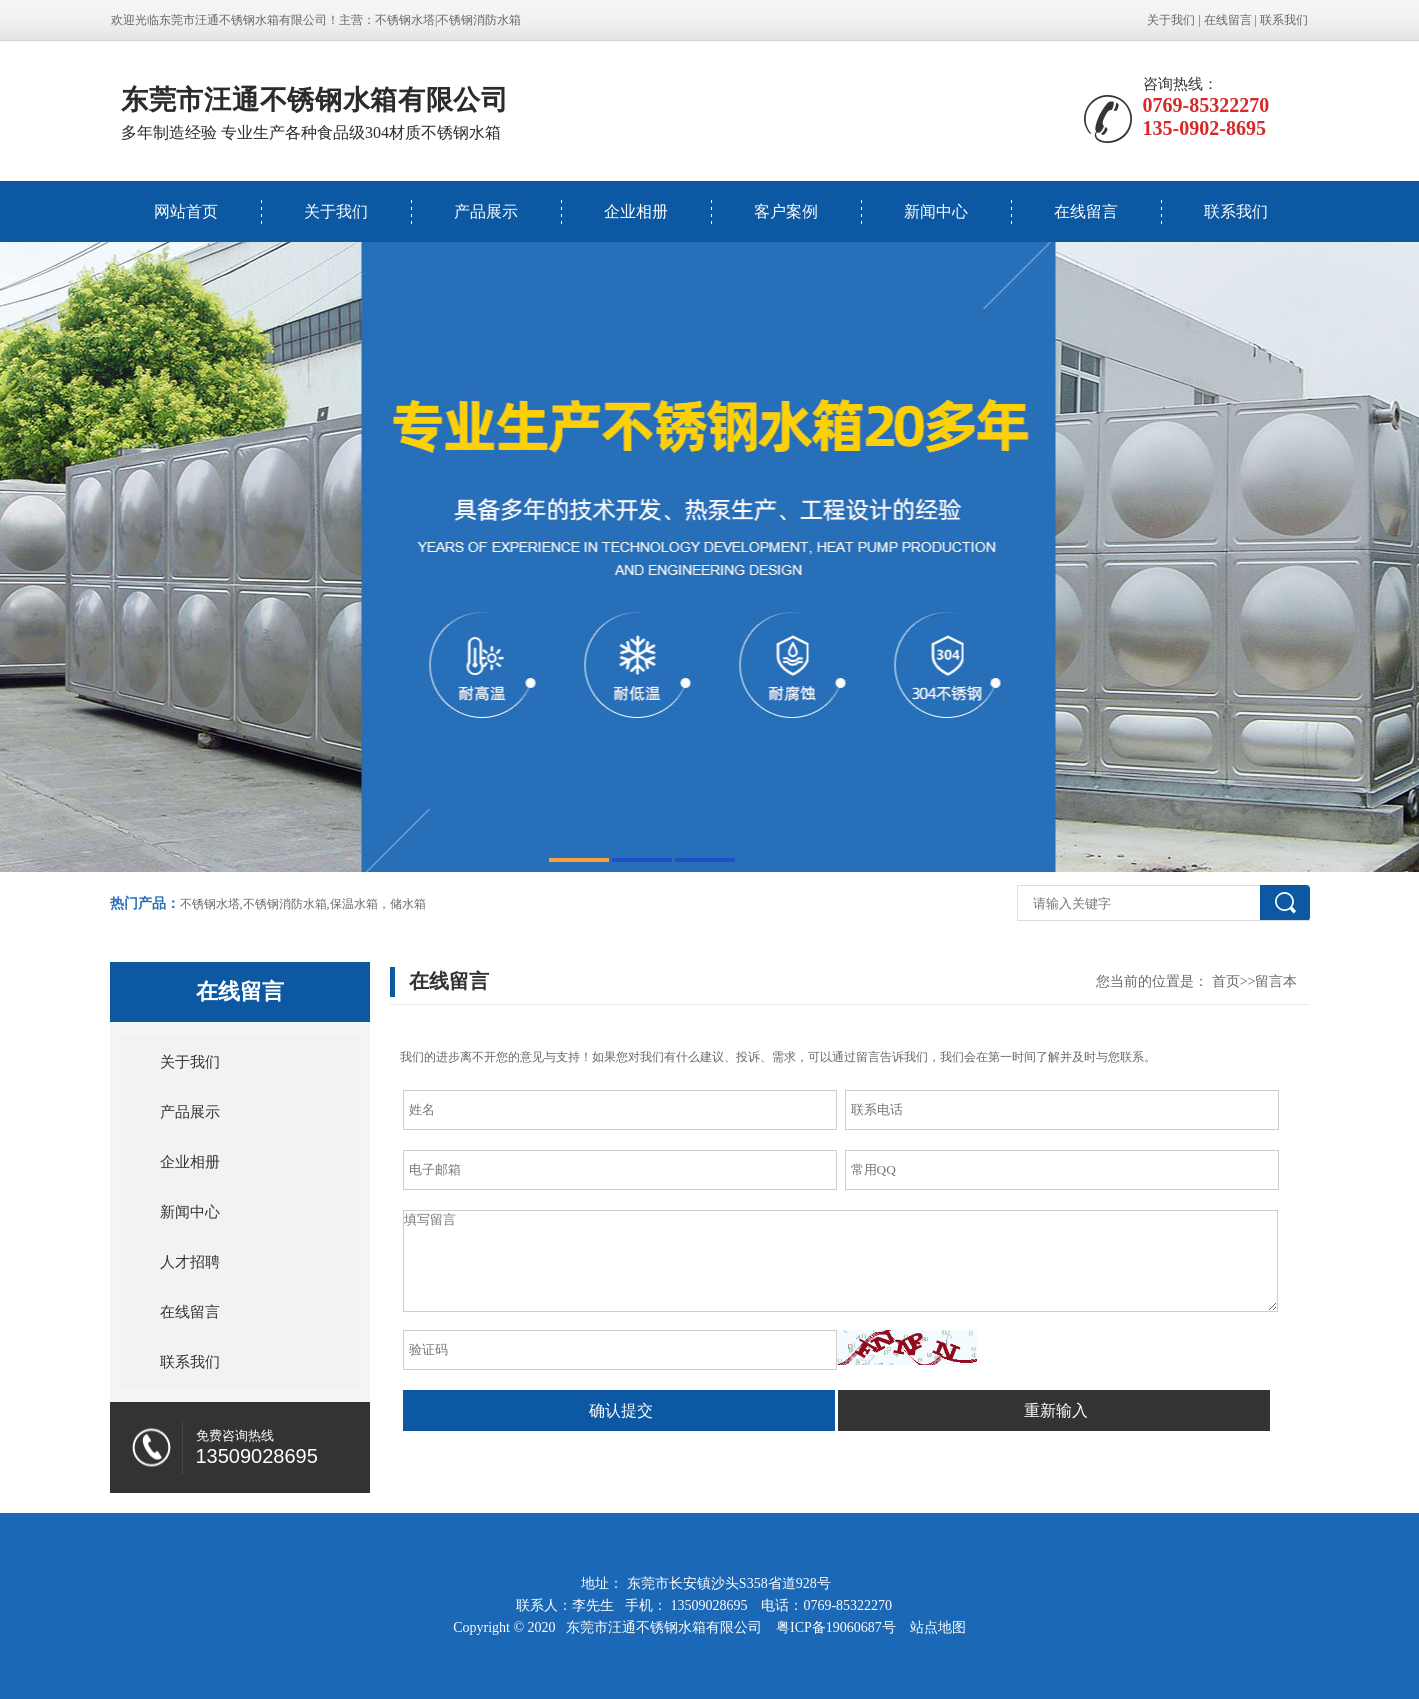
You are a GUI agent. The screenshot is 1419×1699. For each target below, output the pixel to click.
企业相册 (636, 211)
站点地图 (938, 1627)
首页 (1226, 981)
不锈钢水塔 (405, 20)
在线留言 (1228, 20)
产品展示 (486, 211)
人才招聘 (190, 1262)
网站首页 (186, 211)
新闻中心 (936, 211)
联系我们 (1284, 20)
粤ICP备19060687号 (837, 1627)
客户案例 (786, 211)
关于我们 (1171, 20)
